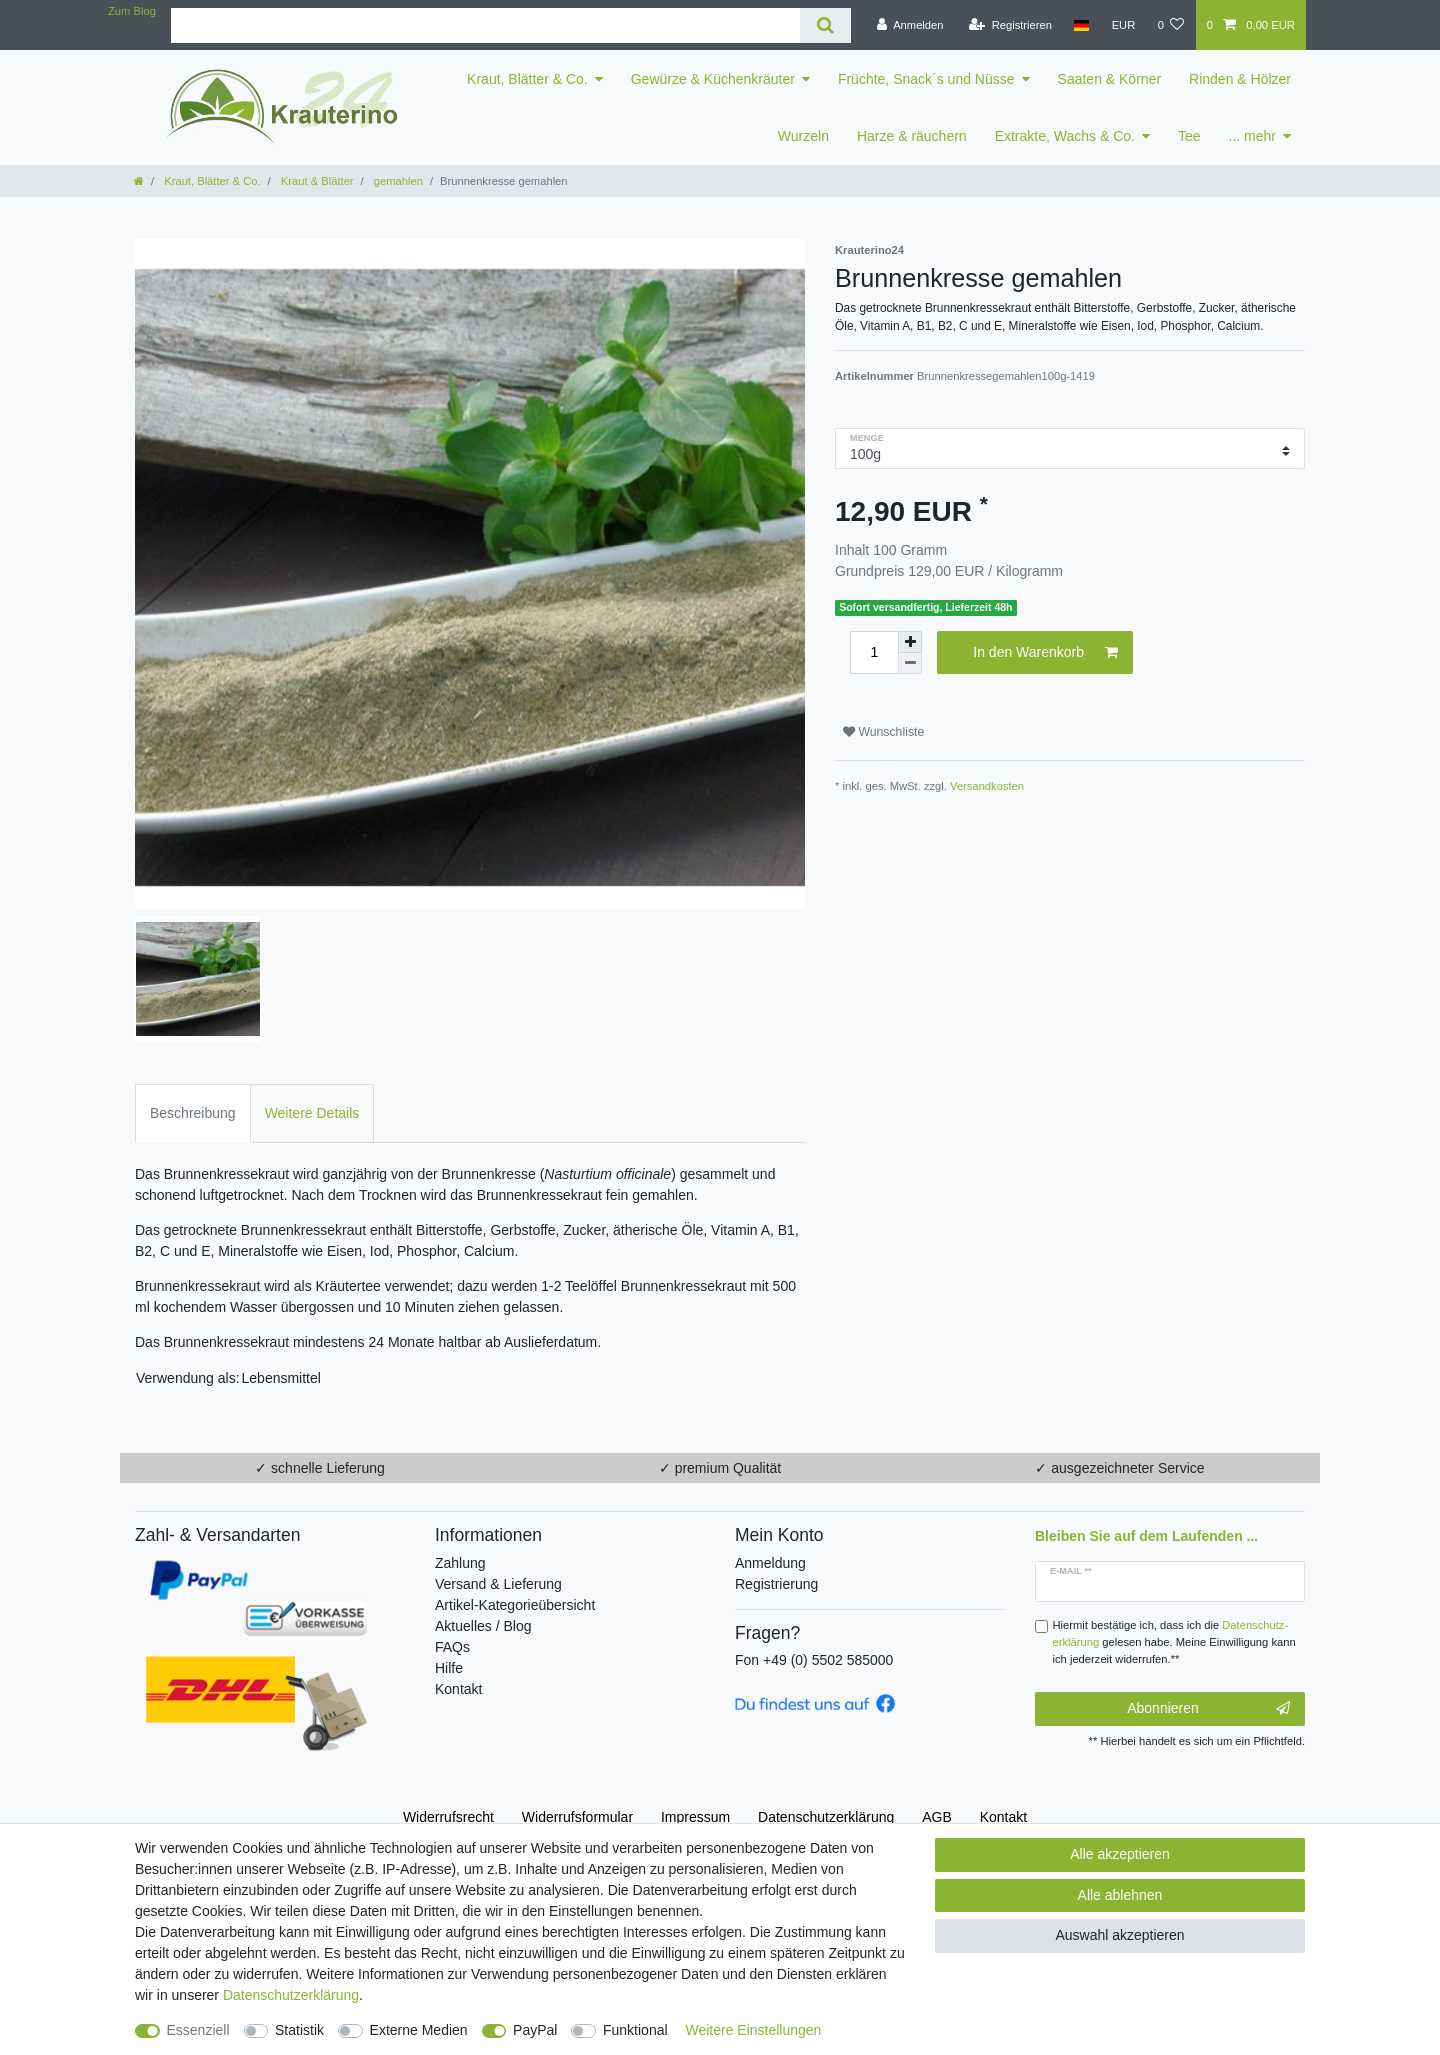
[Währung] (1123, 25)
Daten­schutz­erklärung (826, 1817)
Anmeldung (770, 1563)
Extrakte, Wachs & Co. (1065, 136)
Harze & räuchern (912, 136)
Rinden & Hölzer (1240, 79)
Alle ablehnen (1120, 1895)
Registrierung (776, 1584)
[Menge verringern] (910, 663)
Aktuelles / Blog (483, 1626)
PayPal (535, 2030)
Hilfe (449, 1668)
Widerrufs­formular (577, 1817)
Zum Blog (132, 11)
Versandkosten (987, 786)
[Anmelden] (910, 25)
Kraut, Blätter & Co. (527, 79)
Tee (1189, 136)
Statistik (299, 2030)
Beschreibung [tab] (193, 1113)
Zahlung (460, 1563)
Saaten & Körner (1110, 79)
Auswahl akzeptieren (1119, 1935)
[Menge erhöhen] (910, 642)
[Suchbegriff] (485, 25)
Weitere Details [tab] (312, 1113)
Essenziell (198, 2030)
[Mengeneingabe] (874, 652)
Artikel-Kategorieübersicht (515, 1605)
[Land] (1081, 25)
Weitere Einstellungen (753, 2030)
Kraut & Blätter (316, 181)
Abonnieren (1208, 1709)
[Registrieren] (1010, 25)
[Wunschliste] (1170, 25)
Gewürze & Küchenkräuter (713, 79)
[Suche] (825, 25)
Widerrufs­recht (448, 1817)
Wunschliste (883, 732)
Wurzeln (803, 136)
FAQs (452, 1647)
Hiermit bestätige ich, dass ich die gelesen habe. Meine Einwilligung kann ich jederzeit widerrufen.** (1174, 1642)
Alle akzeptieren (1120, 1854)
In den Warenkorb (1045, 653)
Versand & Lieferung (498, 1584)
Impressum (695, 1817)
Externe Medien (419, 2030)
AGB (937, 1817)
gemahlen (397, 181)
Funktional (635, 2030)
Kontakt (458, 1689)
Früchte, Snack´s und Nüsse (926, 79)
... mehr (1252, 136)
